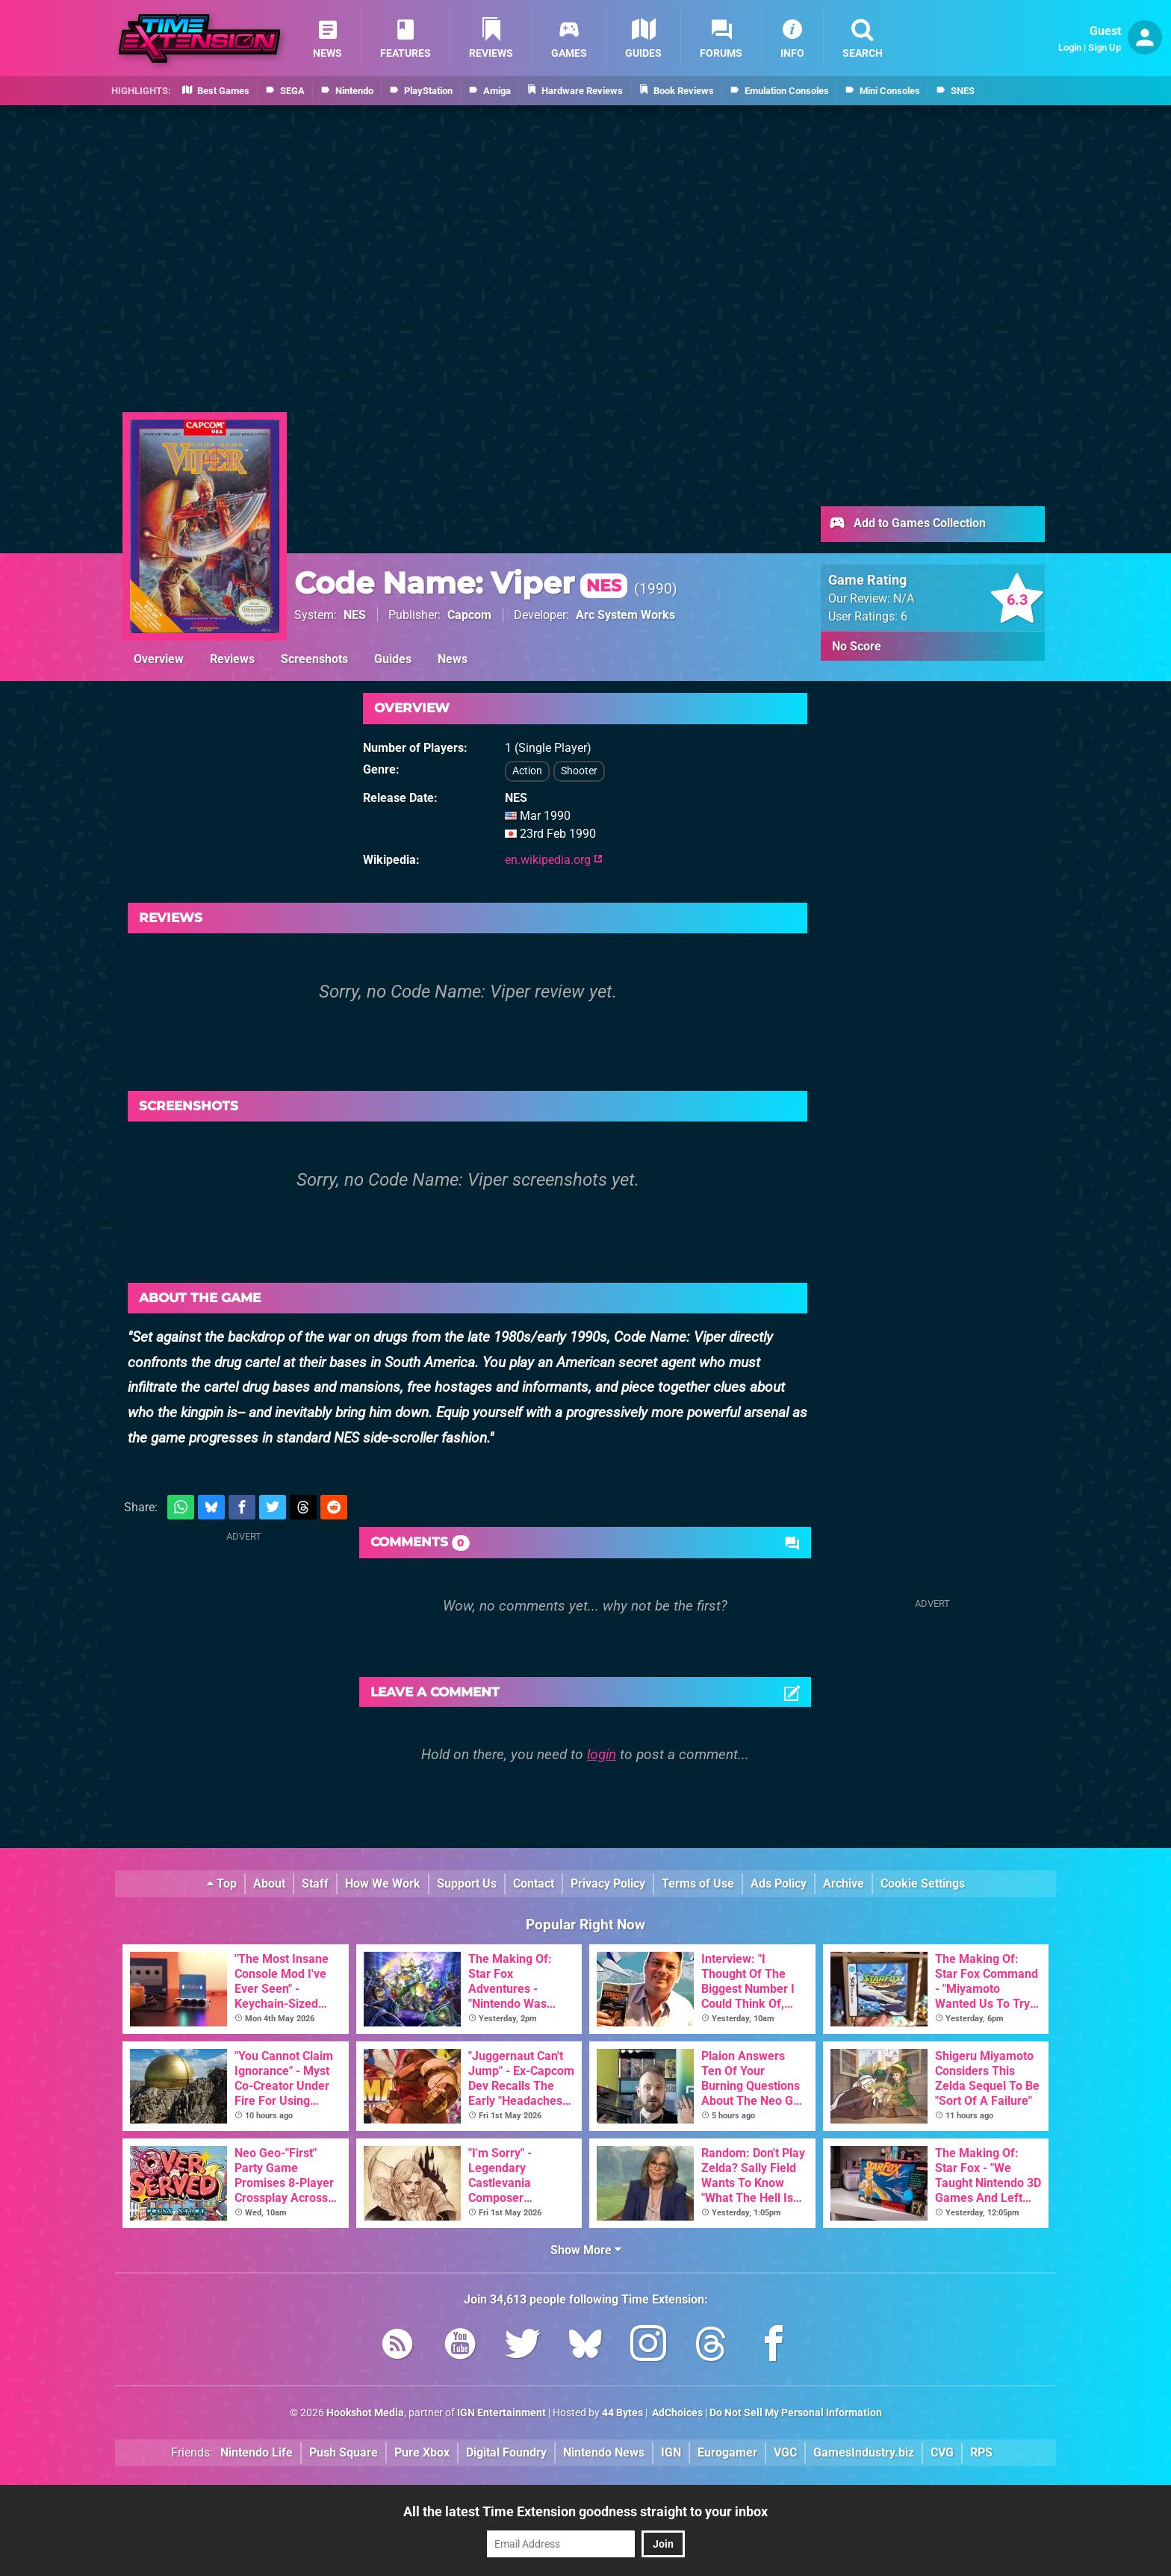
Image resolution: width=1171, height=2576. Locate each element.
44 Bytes (622, 2413)
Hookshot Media (365, 2413)
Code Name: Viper (460, 582)
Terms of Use (698, 1883)
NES (355, 615)
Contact (533, 1883)
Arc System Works (625, 615)
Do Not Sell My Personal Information (795, 2413)
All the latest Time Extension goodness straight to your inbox (585, 2511)
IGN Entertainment (501, 2413)
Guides (392, 659)
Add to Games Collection (907, 524)
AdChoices (676, 2413)
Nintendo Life (256, 2452)
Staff (315, 1883)
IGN (671, 2452)
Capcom (469, 615)
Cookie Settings (922, 1883)
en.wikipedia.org (554, 860)
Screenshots (314, 659)
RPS (981, 2452)
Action (527, 771)
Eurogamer (727, 2452)
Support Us (467, 1883)
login (601, 1754)
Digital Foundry (506, 2452)
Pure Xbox (422, 2452)
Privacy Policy (608, 1883)
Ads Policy (779, 1883)
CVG (942, 2452)
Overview (159, 659)
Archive (843, 1883)
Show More (585, 2250)
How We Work (382, 1883)
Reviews (232, 659)
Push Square (343, 2452)
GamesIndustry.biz (863, 2452)
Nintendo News (603, 2452)
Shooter (579, 771)
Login (1069, 47)
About (269, 1883)
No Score (856, 646)
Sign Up (1104, 47)
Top (222, 1883)
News (453, 659)
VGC (785, 2452)
